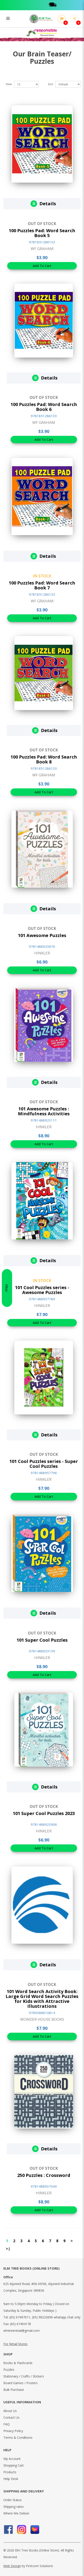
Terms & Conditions (17, 2437)
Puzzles (8, 2369)
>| (8, 2248)
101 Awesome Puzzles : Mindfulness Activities (44, 1111)
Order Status (12, 2500)
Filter (6, 1288)
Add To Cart (42, 265)
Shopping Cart (13, 2465)
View (9, 84)
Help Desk (10, 2479)
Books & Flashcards (17, 2363)
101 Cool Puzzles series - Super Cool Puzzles (43, 1463)
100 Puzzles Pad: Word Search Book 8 (44, 759)
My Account (12, 2459)
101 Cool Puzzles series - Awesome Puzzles (42, 1289)
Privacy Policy (13, 2431)
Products (9, 2472)
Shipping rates (13, 2506)
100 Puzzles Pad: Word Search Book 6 (44, 406)
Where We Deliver (16, 2513)
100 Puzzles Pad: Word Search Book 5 (42, 233)
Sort (50, 84)
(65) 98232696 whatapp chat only (56, 2317)
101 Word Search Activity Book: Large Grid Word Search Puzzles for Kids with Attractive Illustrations (42, 1998)
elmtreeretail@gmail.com (21, 2330)
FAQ (6, 2424)
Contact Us (11, 2417)
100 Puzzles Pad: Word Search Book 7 (42, 585)
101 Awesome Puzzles (42, 935)
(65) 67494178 (20, 2324)
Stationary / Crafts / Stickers (23, 2376)
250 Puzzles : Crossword (43, 2175)
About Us (10, 2411)
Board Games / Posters (20, 2383)
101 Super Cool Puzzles (42, 1640)
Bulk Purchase (13, 2389)
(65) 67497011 (19, 2317)
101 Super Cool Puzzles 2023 (44, 1813)
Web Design (12, 2566)
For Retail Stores (15, 2344)
